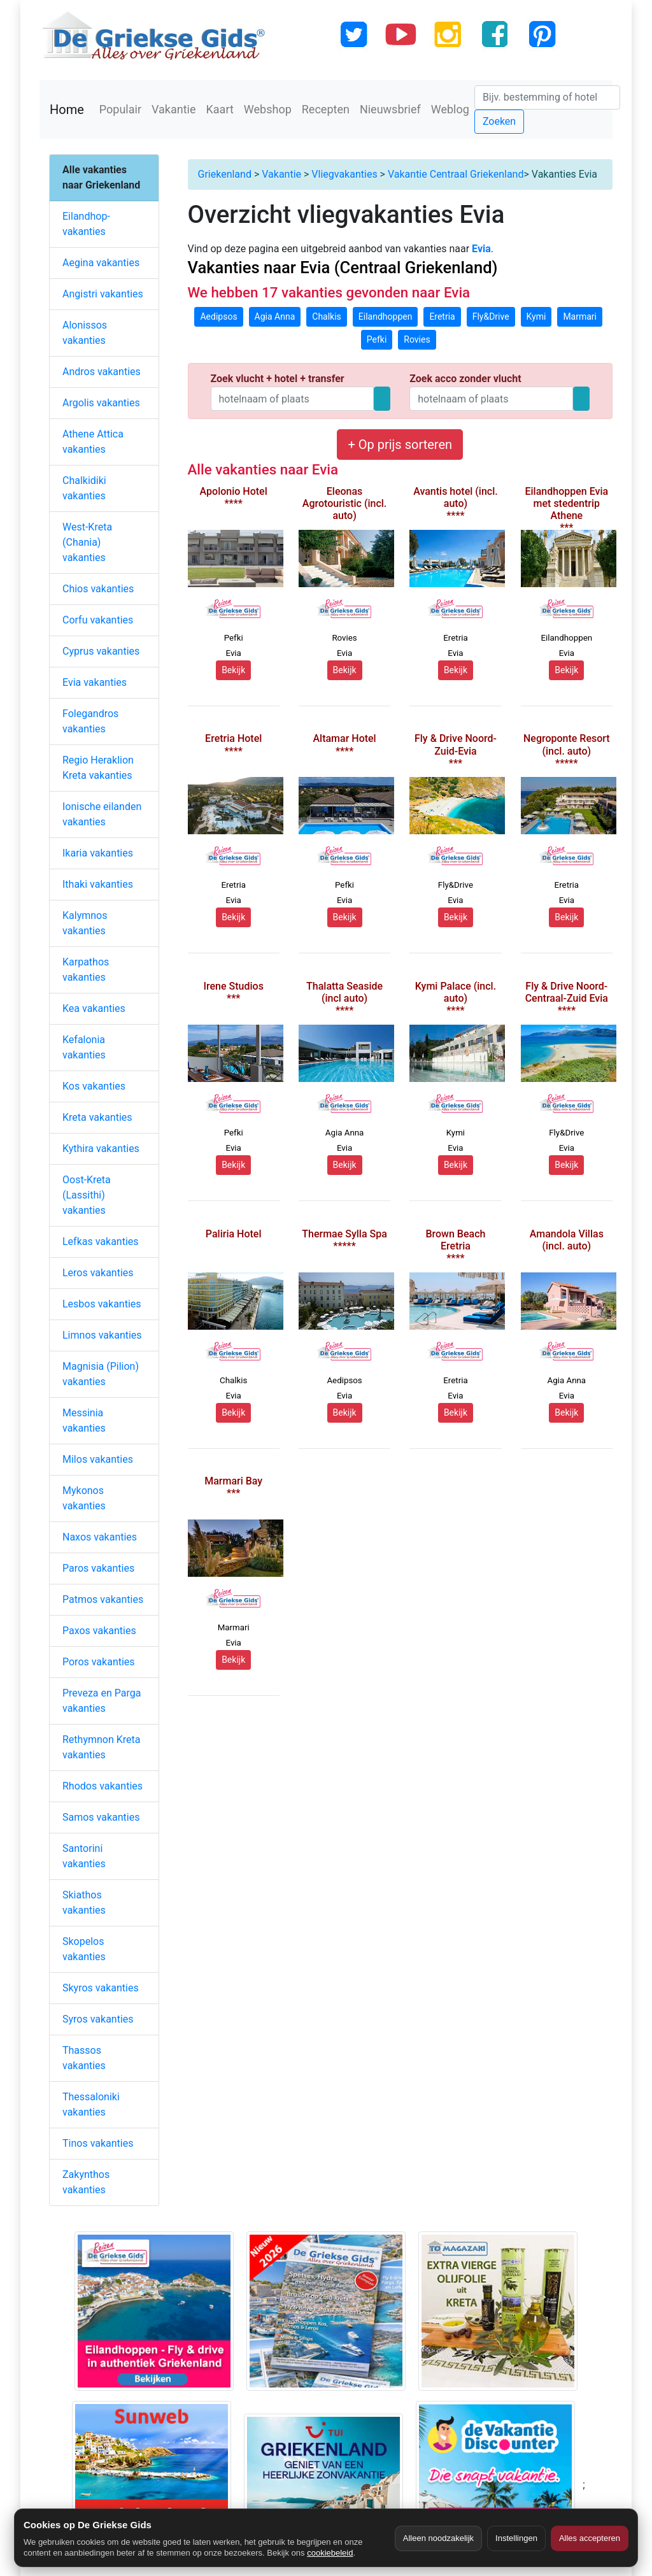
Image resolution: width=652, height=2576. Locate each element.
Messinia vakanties (84, 1420)
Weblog (450, 109)
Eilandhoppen (385, 316)
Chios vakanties (98, 589)
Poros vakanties (98, 1662)
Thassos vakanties (84, 2058)
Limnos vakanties (102, 1335)
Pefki (377, 339)
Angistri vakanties (102, 294)
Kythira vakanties (100, 1148)
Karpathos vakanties (85, 969)
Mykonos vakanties (84, 1498)
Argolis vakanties (101, 403)
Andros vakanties (101, 372)
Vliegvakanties (344, 174)
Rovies (417, 339)
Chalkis (326, 316)
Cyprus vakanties (100, 651)
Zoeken (499, 121)
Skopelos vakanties (84, 1949)
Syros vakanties (98, 2019)
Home (67, 109)
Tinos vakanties (97, 2143)
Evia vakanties (94, 682)
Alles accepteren (589, 2538)
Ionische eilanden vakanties (101, 814)
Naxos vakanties (99, 1537)
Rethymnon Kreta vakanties (101, 1747)
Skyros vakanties (100, 1988)
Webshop (268, 109)
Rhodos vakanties (102, 1786)
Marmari (580, 316)
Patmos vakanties (102, 1599)
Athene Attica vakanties (93, 441)
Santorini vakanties (84, 1856)
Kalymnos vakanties (84, 923)
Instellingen (516, 2538)
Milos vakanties (97, 1459)
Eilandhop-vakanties (86, 224)
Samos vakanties (100, 1817)
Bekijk (233, 670)
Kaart (220, 109)
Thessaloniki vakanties (91, 2104)
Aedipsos (218, 316)
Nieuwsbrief (390, 109)
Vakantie (174, 109)
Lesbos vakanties (101, 1304)
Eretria (442, 316)
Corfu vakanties (97, 620)
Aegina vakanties (100, 263)
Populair (120, 109)
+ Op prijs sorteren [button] (400, 444)
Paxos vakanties (99, 1631)
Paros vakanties (98, 1568)
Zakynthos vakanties (86, 2182)
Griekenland (225, 174)
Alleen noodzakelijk (438, 2538)
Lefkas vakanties (100, 1241)
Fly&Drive (490, 316)
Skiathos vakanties (84, 1902)
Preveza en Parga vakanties (101, 1700)
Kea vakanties (93, 1008)
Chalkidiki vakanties (84, 488)
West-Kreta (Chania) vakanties (87, 542)
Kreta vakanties (97, 1117)
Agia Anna (275, 316)
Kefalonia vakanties (84, 1047)
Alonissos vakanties (84, 332)
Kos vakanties (93, 1086)
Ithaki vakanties (97, 884)
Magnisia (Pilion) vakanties (100, 1374)
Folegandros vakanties (90, 721)
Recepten (326, 109)
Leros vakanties (98, 1273)
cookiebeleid (330, 2553)
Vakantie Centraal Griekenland (456, 174)
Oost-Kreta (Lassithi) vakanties (86, 1195)
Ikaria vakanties (97, 853)
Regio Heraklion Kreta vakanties (98, 767)
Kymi (536, 316)
